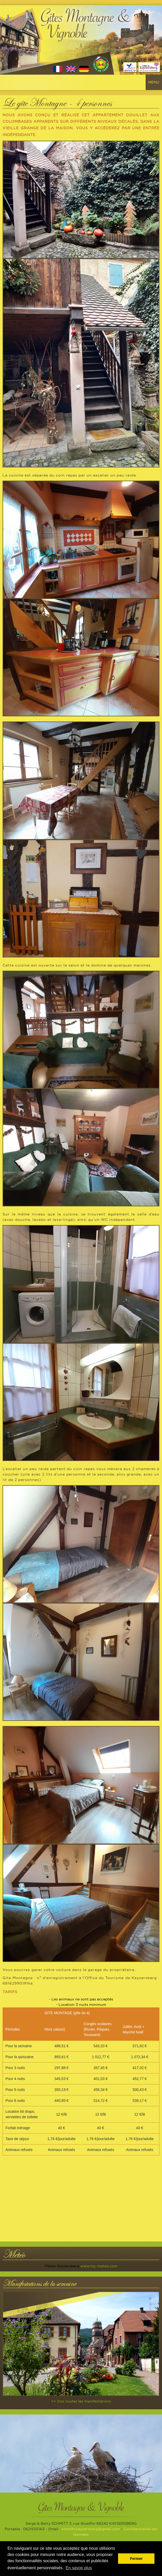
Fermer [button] (136, 2558)
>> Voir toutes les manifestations (81, 2401)
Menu (153, 82)
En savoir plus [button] (79, 2568)
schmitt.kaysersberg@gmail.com (90, 2529)
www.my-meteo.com (98, 2266)
